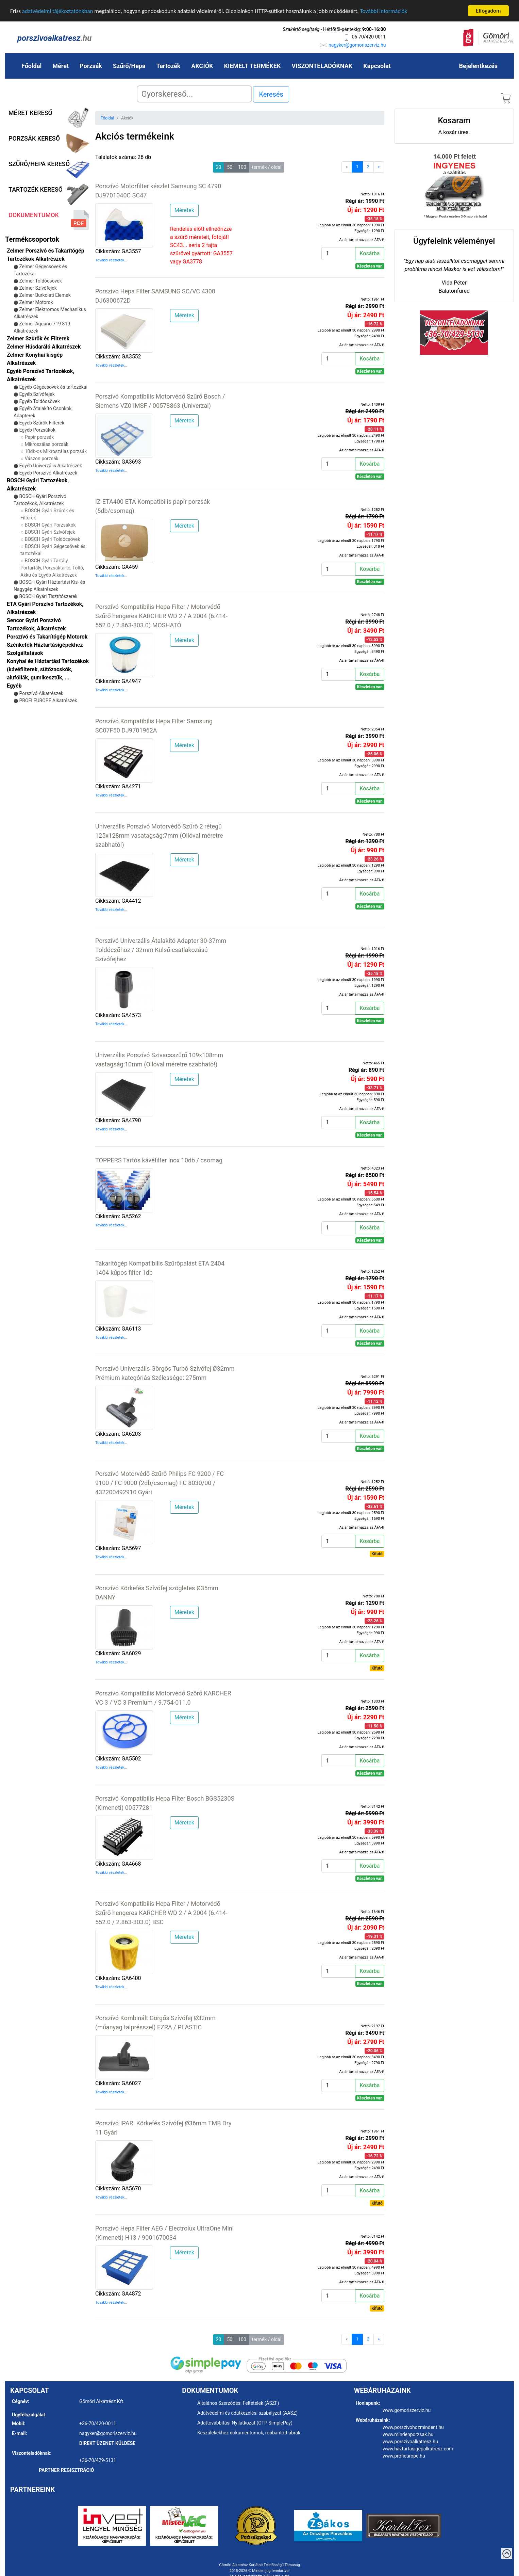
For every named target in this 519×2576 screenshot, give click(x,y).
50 (229, 167)
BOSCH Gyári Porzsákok (50, 525)
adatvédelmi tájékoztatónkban (57, 10)
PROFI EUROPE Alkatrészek (48, 700)
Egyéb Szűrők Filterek (41, 422)
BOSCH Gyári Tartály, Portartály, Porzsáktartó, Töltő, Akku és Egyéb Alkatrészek (52, 568)
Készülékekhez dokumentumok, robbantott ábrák (248, 2432)
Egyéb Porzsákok (37, 430)
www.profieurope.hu (404, 2456)
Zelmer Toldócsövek (40, 281)
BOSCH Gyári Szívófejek (50, 532)
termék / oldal (267, 167)
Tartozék (168, 65)
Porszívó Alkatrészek (41, 693)
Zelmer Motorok (36, 302)
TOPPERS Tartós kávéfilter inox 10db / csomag (158, 1159)
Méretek (184, 210)
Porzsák (91, 65)
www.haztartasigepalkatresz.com (418, 2448)
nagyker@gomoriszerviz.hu (357, 45)
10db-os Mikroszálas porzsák (56, 451)
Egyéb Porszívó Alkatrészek (48, 473)
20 (218, 167)
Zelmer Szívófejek (37, 288)
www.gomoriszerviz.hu (407, 2410)
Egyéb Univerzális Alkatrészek (50, 465)
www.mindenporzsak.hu (408, 2434)
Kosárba (369, 253)
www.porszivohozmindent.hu (413, 2427)
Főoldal (31, 65)
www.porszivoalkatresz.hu (410, 2441)
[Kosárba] (338, 253)
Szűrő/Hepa (129, 65)
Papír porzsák (39, 437)
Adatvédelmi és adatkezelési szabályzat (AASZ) (247, 2413)
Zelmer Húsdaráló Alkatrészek (44, 346)
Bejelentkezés (478, 65)
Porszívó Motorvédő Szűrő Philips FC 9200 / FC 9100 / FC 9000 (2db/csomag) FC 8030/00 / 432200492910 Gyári (159, 1482)
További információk (383, 10)
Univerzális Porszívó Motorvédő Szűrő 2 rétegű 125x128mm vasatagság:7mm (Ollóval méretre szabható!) (159, 835)
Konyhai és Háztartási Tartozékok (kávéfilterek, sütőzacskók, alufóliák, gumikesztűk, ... (48, 669)
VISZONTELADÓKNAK (321, 65)
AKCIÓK (202, 65)
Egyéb (14, 685)
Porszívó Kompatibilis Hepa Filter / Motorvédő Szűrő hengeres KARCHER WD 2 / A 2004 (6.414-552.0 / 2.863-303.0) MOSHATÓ (161, 615)
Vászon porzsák (41, 458)
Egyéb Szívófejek (36, 394)
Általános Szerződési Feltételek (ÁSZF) (238, 2403)
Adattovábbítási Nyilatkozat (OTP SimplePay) (244, 2423)
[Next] (378, 166)
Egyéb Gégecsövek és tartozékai (53, 387)
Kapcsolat (376, 65)
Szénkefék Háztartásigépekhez (45, 645)
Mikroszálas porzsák (46, 444)
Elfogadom (488, 10)
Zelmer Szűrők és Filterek (38, 338)
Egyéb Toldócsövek (39, 401)
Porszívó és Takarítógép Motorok (47, 636)
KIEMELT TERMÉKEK (252, 65)
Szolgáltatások (25, 653)
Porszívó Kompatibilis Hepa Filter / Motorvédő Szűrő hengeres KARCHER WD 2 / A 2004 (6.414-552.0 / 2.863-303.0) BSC (161, 1912)
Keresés (271, 94)
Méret (60, 65)
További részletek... (111, 260)
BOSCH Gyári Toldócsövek (52, 539)
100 (242, 167)
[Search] (194, 93)
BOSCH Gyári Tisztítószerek (48, 596)
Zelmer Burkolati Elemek (44, 295)
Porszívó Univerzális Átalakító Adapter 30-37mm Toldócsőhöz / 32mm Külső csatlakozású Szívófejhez (160, 949)
